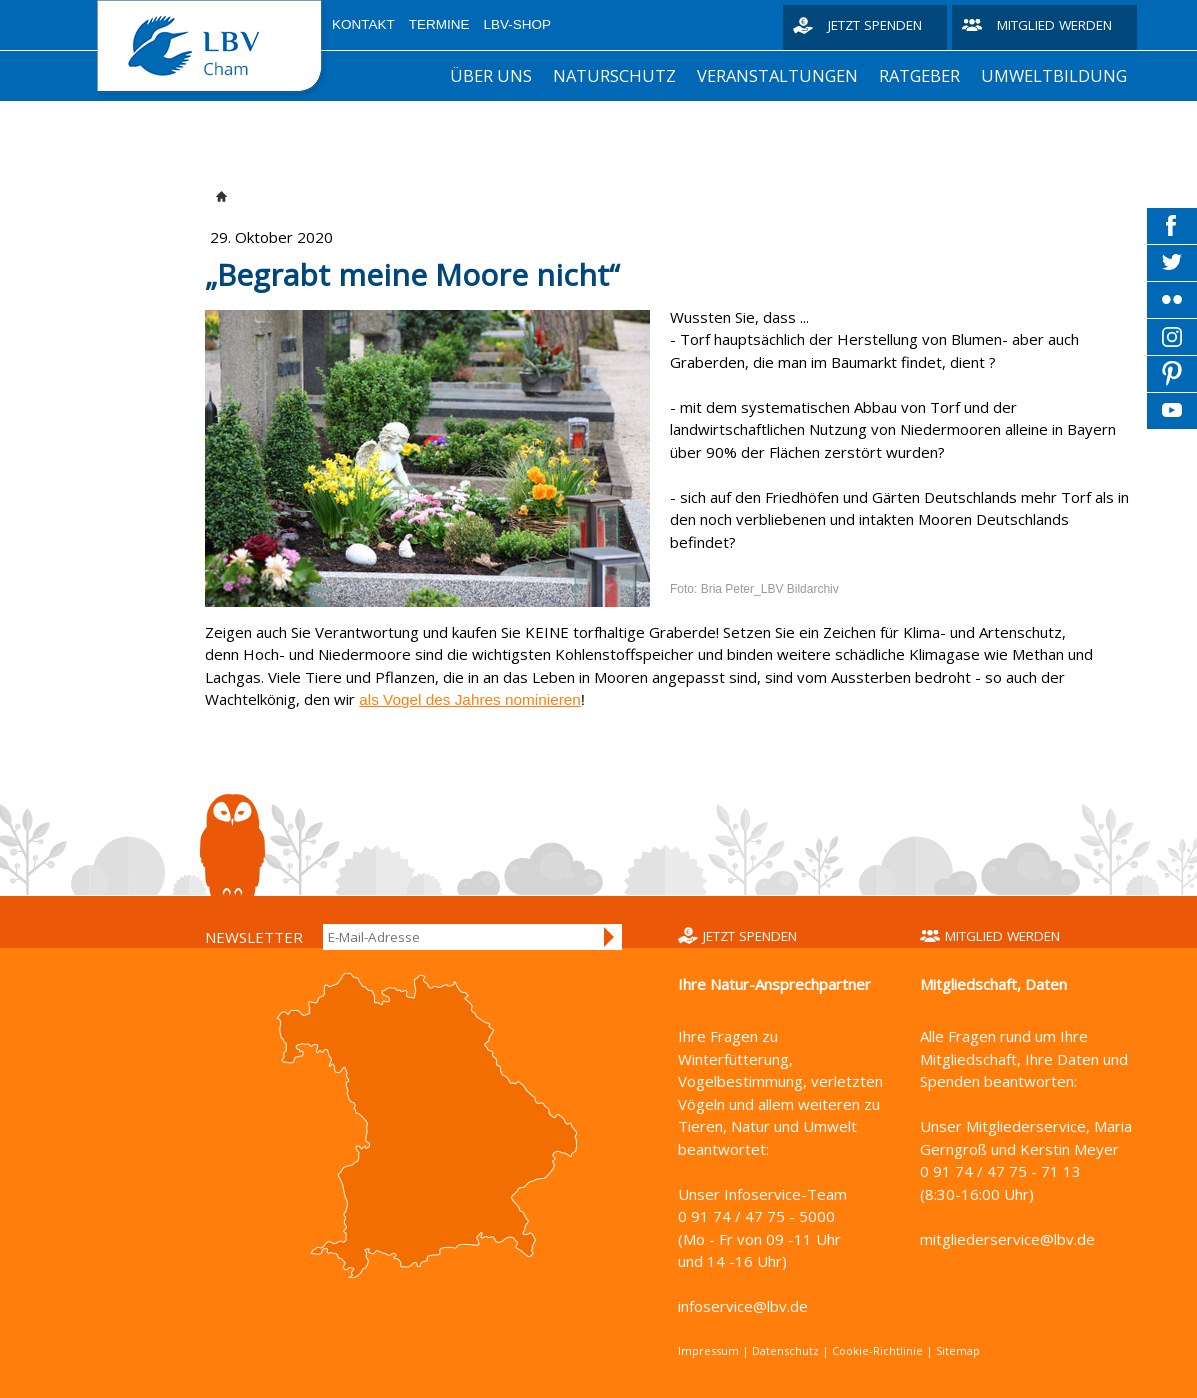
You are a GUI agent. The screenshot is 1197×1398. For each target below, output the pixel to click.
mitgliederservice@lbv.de (1007, 1239)
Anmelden (610, 937)
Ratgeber (919, 75)
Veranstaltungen (777, 75)
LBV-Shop (518, 24)
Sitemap (958, 1350)
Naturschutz (614, 75)
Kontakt (363, 24)
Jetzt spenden (875, 25)
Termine (439, 24)
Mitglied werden (1054, 25)
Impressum (708, 1350)
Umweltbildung (1054, 75)
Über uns (491, 75)
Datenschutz (785, 1350)
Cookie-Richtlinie (877, 1350)
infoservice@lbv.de (743, 1306)
